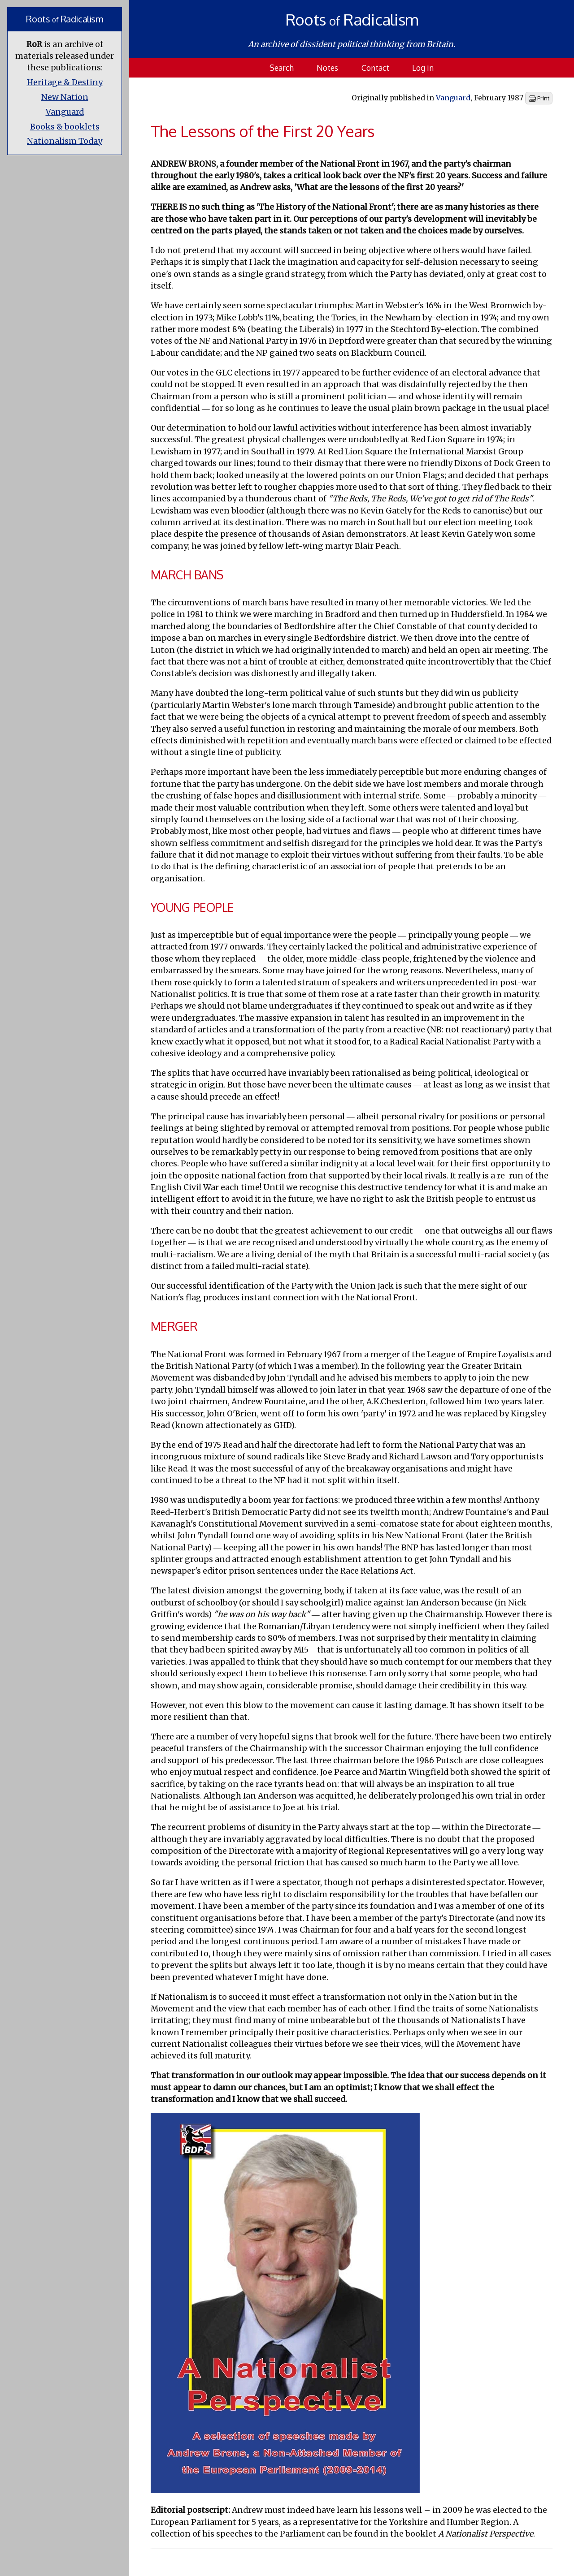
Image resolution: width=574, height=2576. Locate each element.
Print (539, 99)
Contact (375, 68)
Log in (423, 68)
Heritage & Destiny (65, 82)
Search (282, 68)
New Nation (64, 97)
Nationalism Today (64, 141)
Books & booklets (65, 127)
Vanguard (65, 112)
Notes (327, 68)
